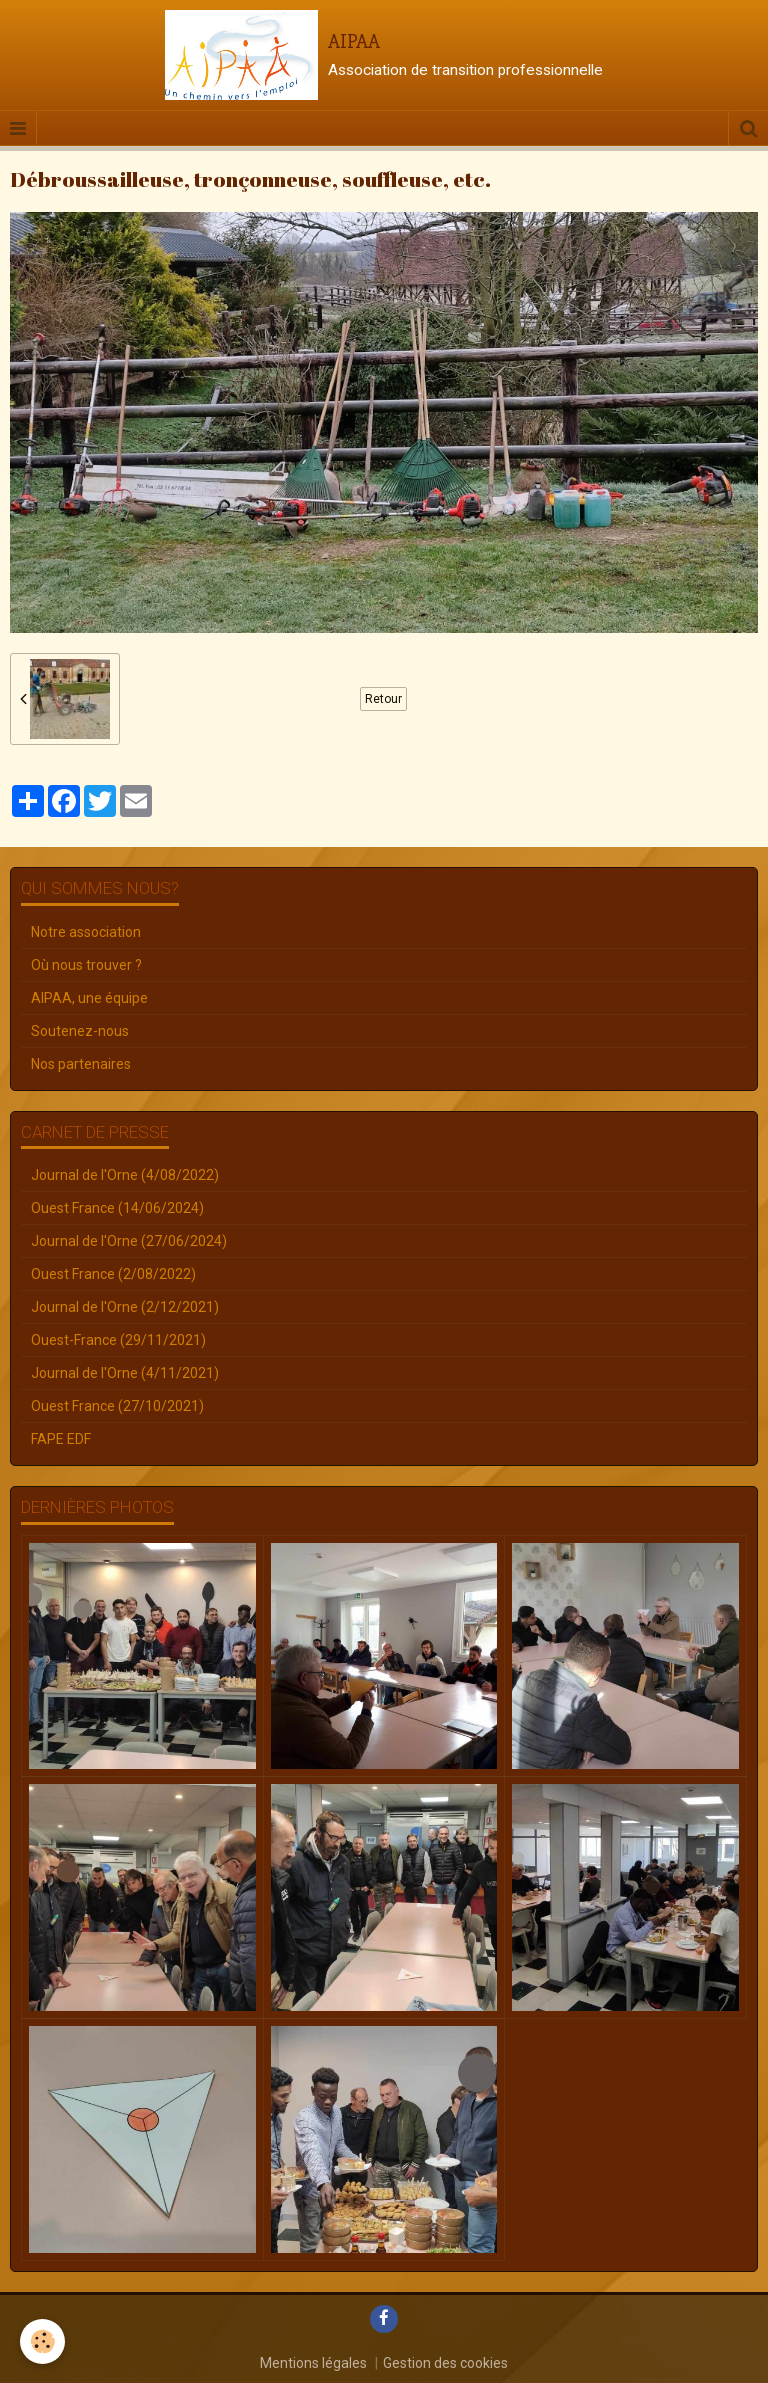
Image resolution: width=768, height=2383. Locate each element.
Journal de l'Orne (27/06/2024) (129, 1241)
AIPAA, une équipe (89, 998)
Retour (383, 699)
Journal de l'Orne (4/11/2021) (125, 1373)
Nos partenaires (81, 1064)
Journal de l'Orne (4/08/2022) (125, 1175)
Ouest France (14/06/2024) (117, 1208)
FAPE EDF (61, 1439)
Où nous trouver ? (86, 965)
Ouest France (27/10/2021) (117, 1406)
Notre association (86, 932)
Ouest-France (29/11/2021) (118, 1340)
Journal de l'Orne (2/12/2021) (125, 1307)
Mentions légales (313, 2363)
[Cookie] (42, 2341)
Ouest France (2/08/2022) (113, 1274)
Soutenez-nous (80, 1031)
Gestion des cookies (445, 2363)
